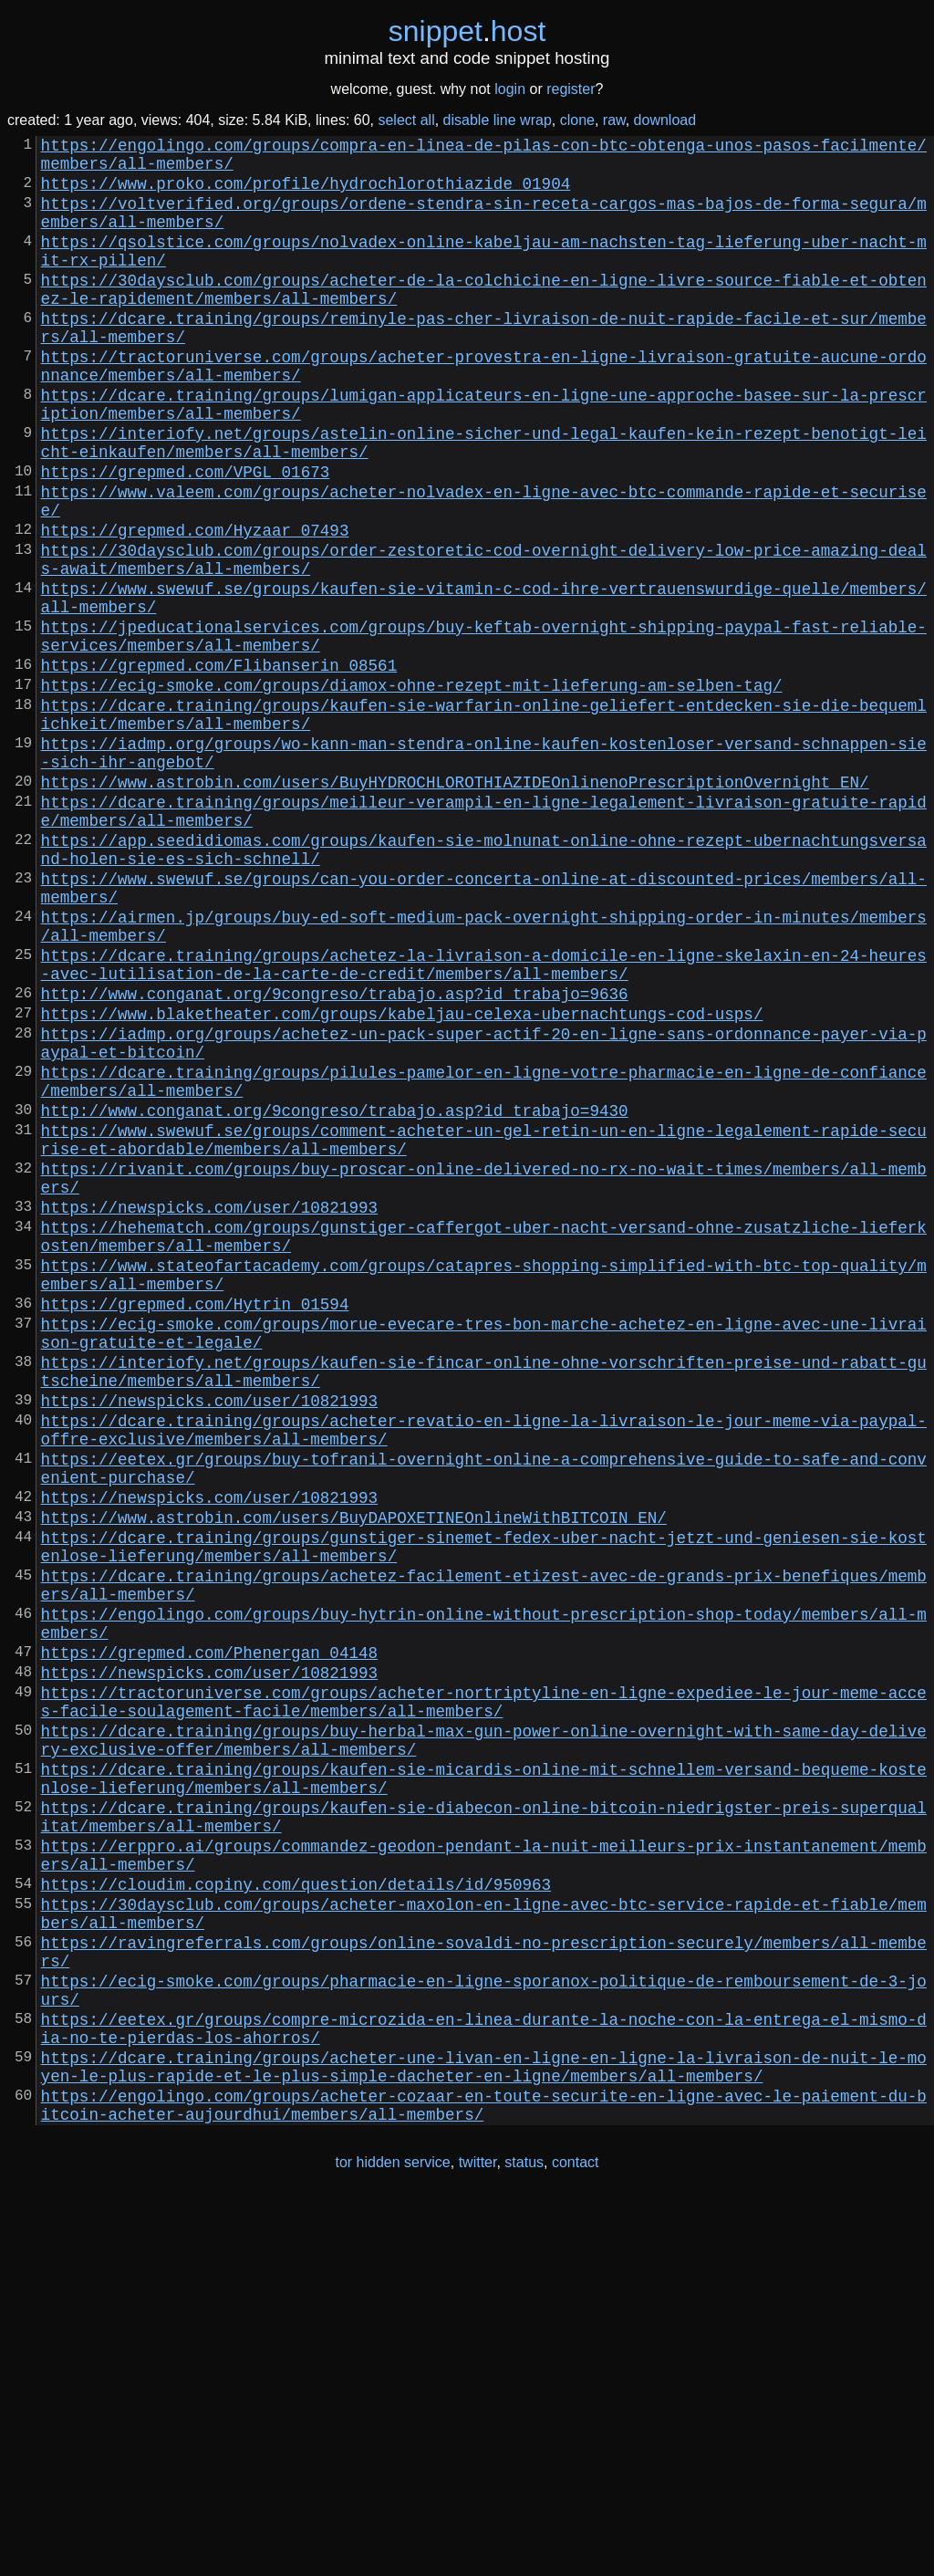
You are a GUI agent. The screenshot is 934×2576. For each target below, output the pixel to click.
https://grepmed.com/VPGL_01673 (185, 537)
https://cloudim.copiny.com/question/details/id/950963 (296, 2216)
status (524, 2538)
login (509, 89)
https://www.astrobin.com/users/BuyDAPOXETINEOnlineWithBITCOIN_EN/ (354, 1779)
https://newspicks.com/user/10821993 (209, 1411)
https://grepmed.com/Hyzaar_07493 (195, 606)
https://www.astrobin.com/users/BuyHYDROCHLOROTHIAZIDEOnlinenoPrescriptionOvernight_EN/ (455, 905)
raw (614, 120)
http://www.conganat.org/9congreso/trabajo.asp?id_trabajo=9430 (334, 1296)
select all (406, 120)
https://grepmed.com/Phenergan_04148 (209, 1940)
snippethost (467, 31)
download (665, 120)
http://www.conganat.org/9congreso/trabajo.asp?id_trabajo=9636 (334, 1157)
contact (575, 2538)
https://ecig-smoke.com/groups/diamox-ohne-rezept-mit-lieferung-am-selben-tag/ (412, 790)
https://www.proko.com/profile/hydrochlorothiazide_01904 (306, 193)
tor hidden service (392, 2538)
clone (577, 120)
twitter (478, 2538)
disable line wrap (497, 120)
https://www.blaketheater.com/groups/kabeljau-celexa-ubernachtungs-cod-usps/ (402, 1181)
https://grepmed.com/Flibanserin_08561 (219, 766)
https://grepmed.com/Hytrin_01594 (195, 1526)
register (570, 89)
